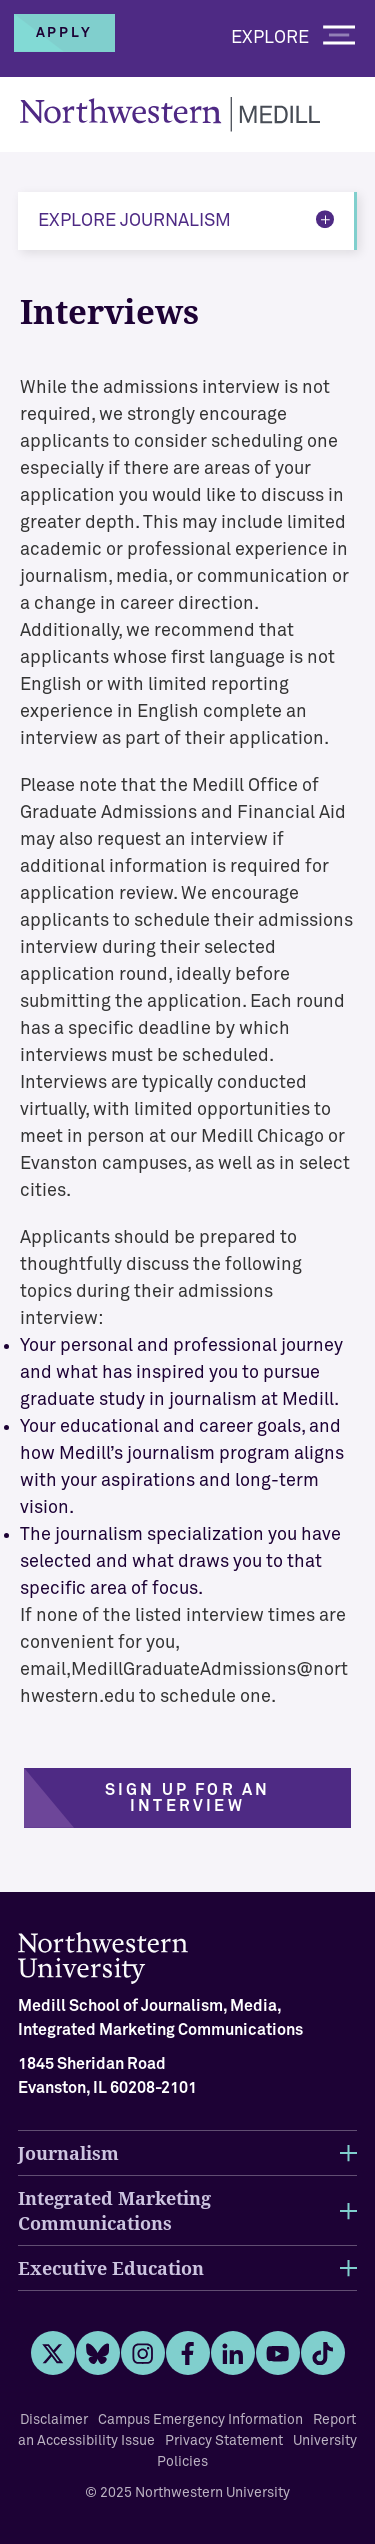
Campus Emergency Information (200, 2420)
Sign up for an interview (188, 1798)
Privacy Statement (224, 2441)
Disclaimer (54, 2420)
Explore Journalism (134, 221)
